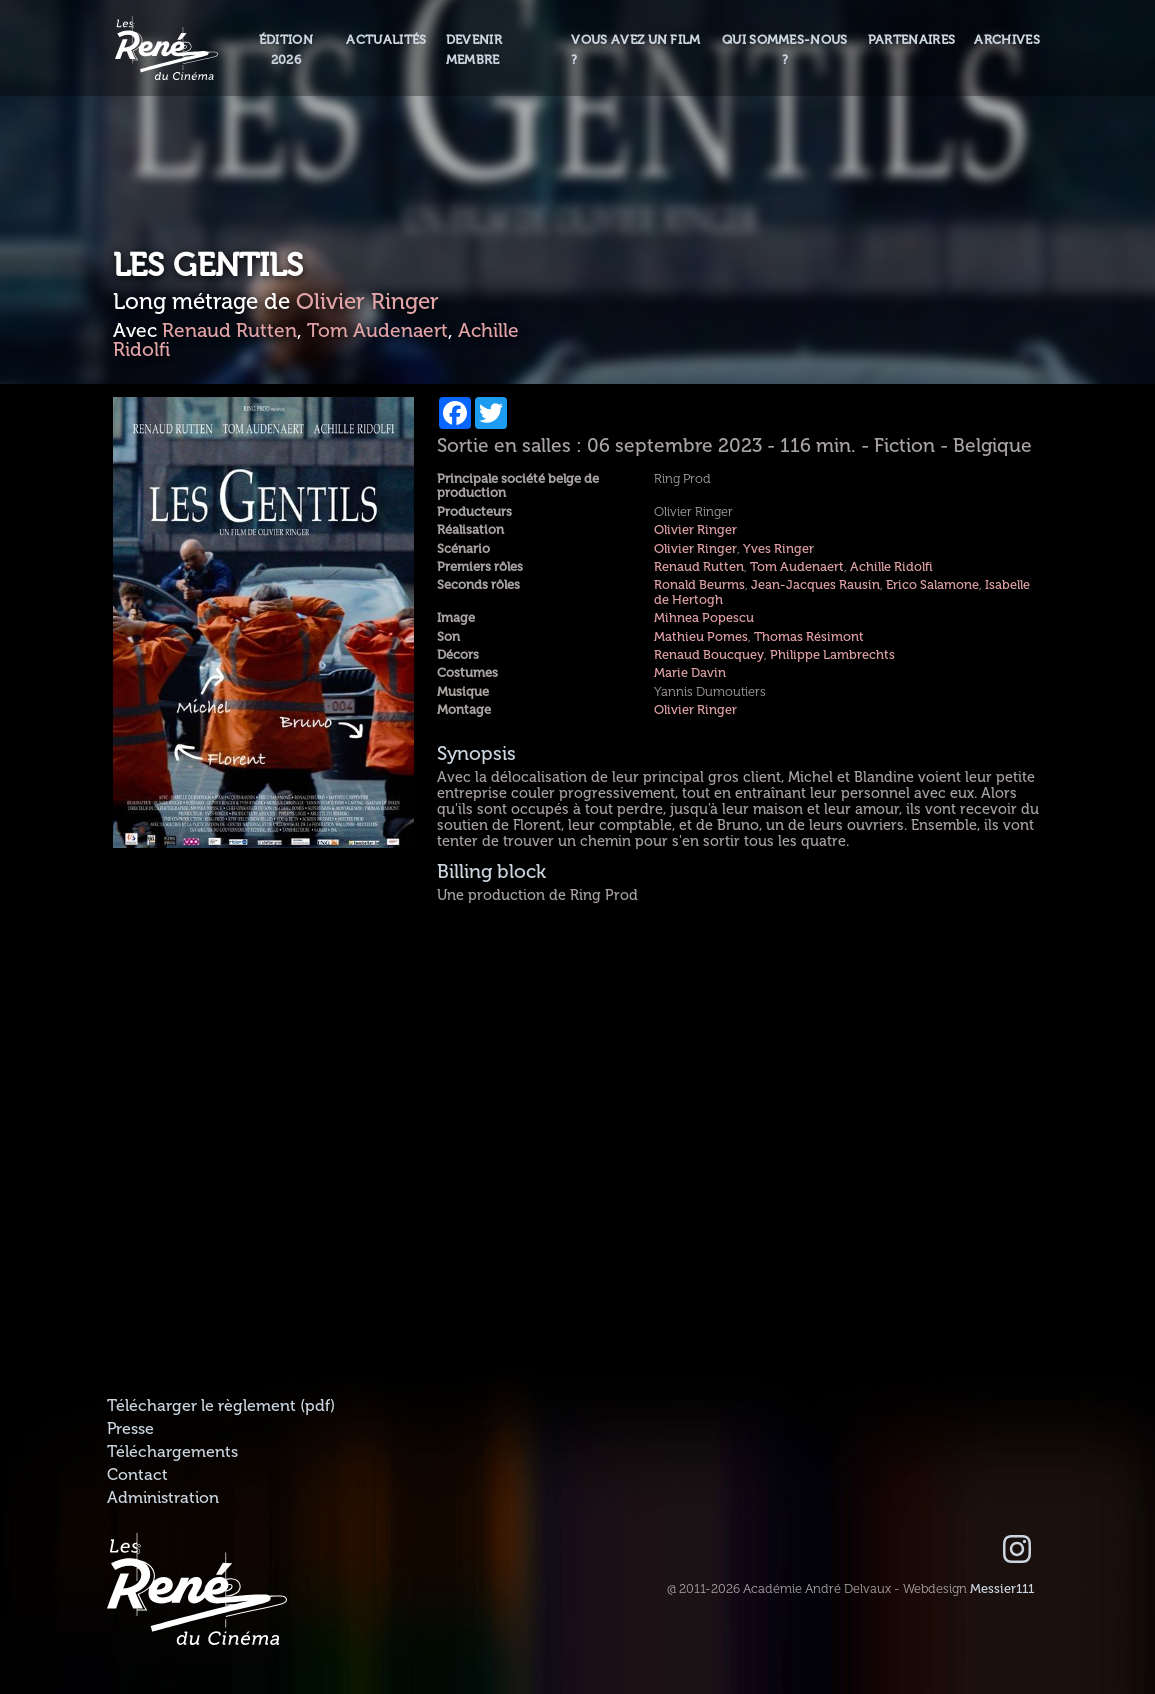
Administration (163, 1498)
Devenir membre (474, 49)
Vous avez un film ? (635, 49)
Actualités (386, 40)
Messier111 (1002, 1589)
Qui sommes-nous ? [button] (785, 49)
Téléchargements (172, 1452)
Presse (130, 1429)
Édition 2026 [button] (286, 49)
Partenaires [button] (912, 40)
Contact (137, 1475)
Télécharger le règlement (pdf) (221, 1406)
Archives (1007, 40)
